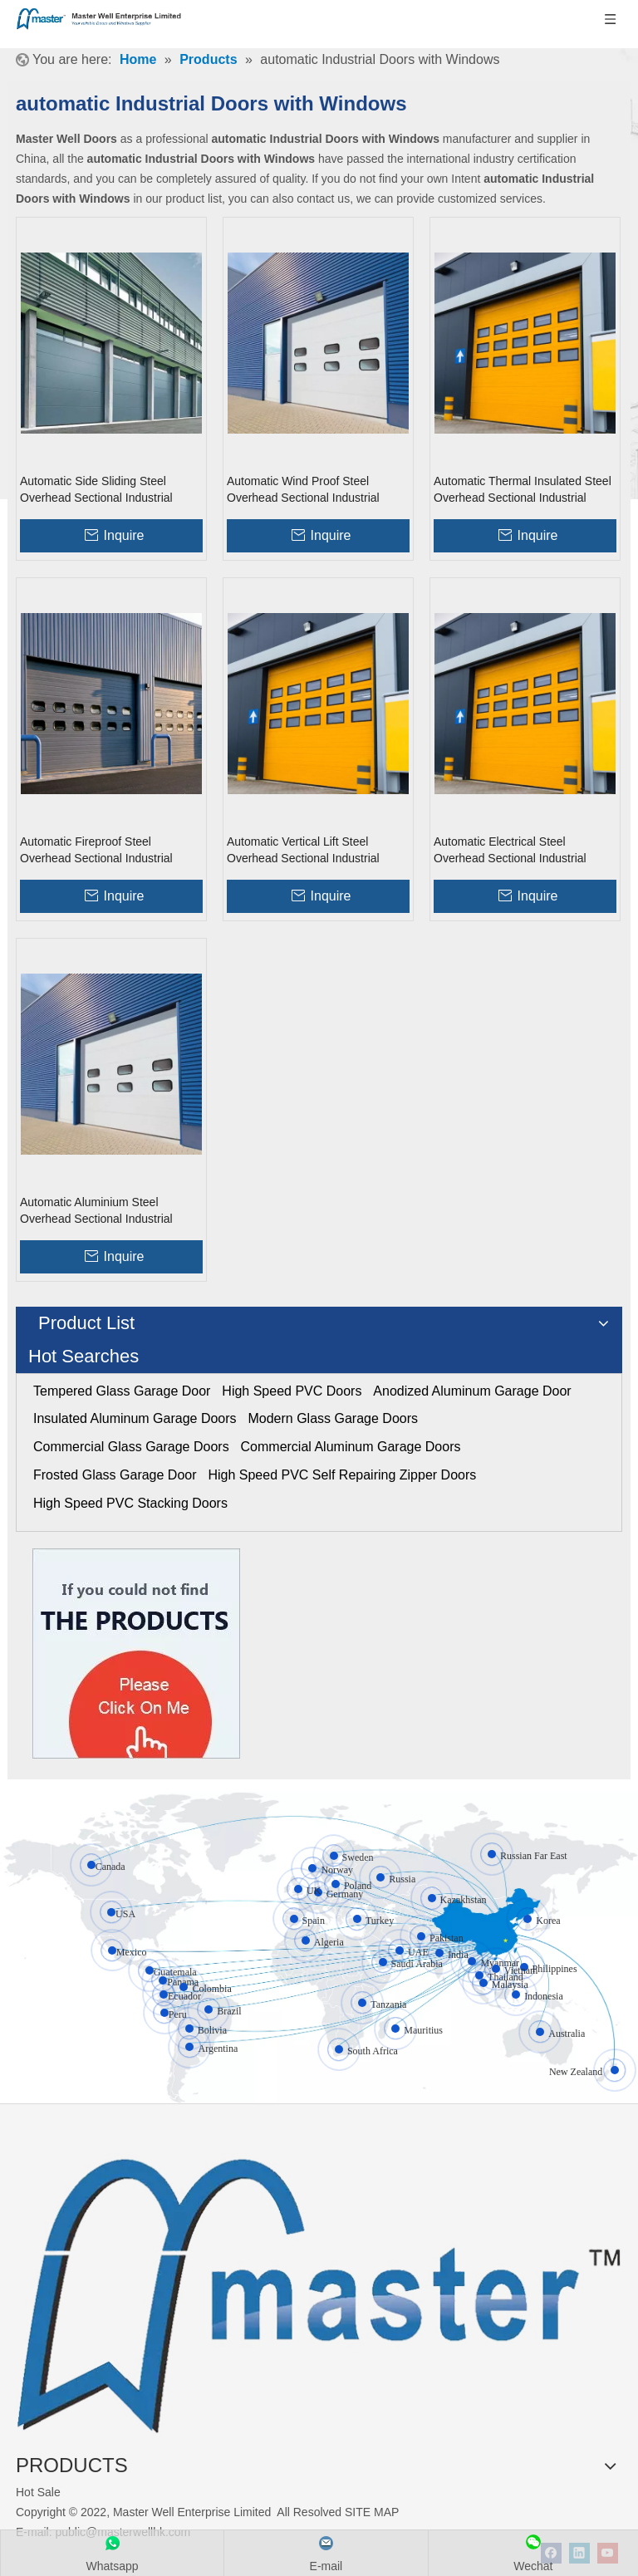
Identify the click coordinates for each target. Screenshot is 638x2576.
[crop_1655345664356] (319, 2286)
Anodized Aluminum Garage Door (472, 1391)
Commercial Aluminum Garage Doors (351, 1447)
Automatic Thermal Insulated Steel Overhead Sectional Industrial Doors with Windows (522, 490)
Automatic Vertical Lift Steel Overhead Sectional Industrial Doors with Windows (303, 850)
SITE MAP (372, 2512)
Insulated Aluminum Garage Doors (135, 1418)
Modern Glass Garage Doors (333, 1418)
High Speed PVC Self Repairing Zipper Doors (342, 1475)
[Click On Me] (136, 1653)
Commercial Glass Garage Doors (131, 1447)
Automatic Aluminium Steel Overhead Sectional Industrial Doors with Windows (96, 1211)
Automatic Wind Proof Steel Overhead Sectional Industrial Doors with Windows (303, 490)
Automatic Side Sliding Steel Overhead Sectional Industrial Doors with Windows (96, 490)
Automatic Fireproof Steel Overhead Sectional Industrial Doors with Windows (96, 850)
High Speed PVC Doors (291, 1391)
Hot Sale (38, 2492)
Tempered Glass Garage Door (121, 1391)
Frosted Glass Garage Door (115, 1475)
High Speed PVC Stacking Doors (130, 1503)
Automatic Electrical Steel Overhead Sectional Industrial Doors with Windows (510, 850)
